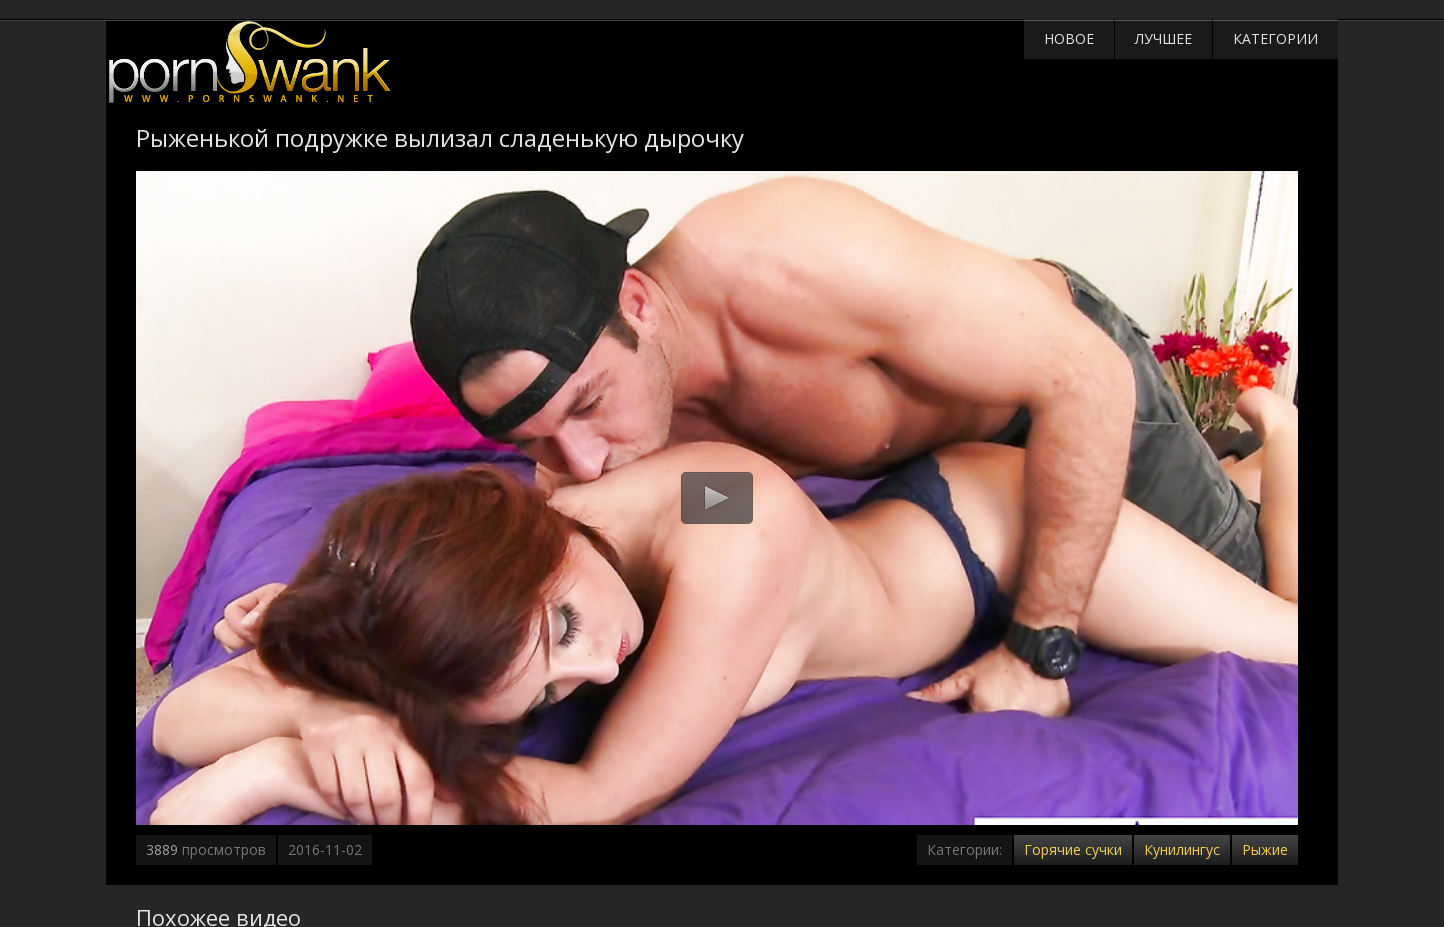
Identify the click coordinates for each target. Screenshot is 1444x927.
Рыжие (1265, 849)
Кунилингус (1182, 849)
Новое (1069, 38)
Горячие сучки (1073, 849)
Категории (1275, 38)
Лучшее (1163, 38)
